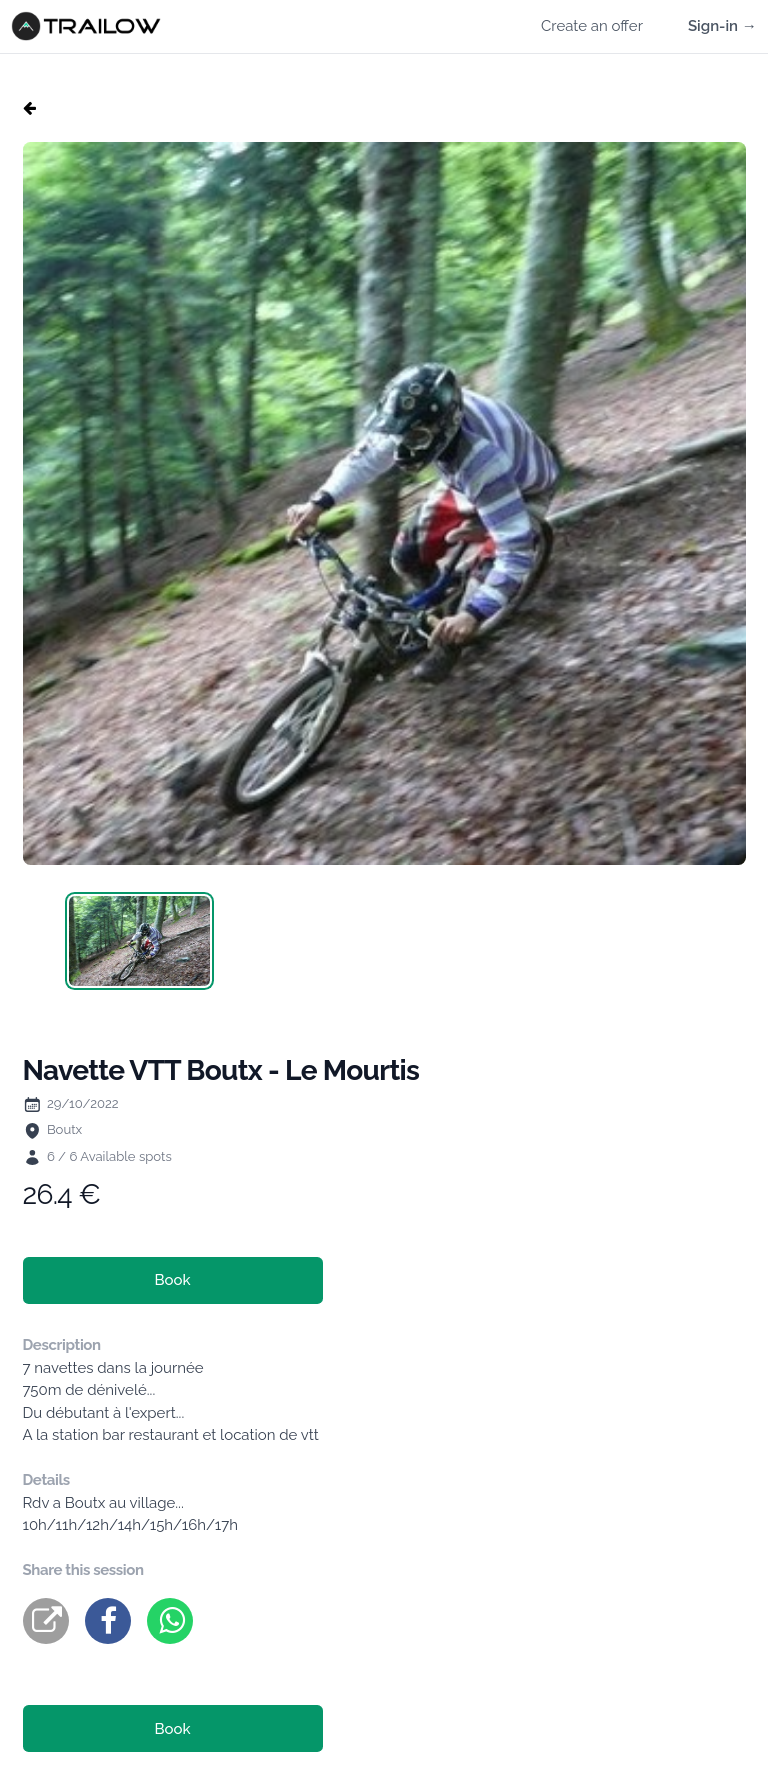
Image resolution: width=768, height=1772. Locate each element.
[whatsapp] (170, 1621)
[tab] (139, 941)
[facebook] (108, 1621)
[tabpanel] (384, 503)
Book (172, 1280)
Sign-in (722, 26)
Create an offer (592, 26)
